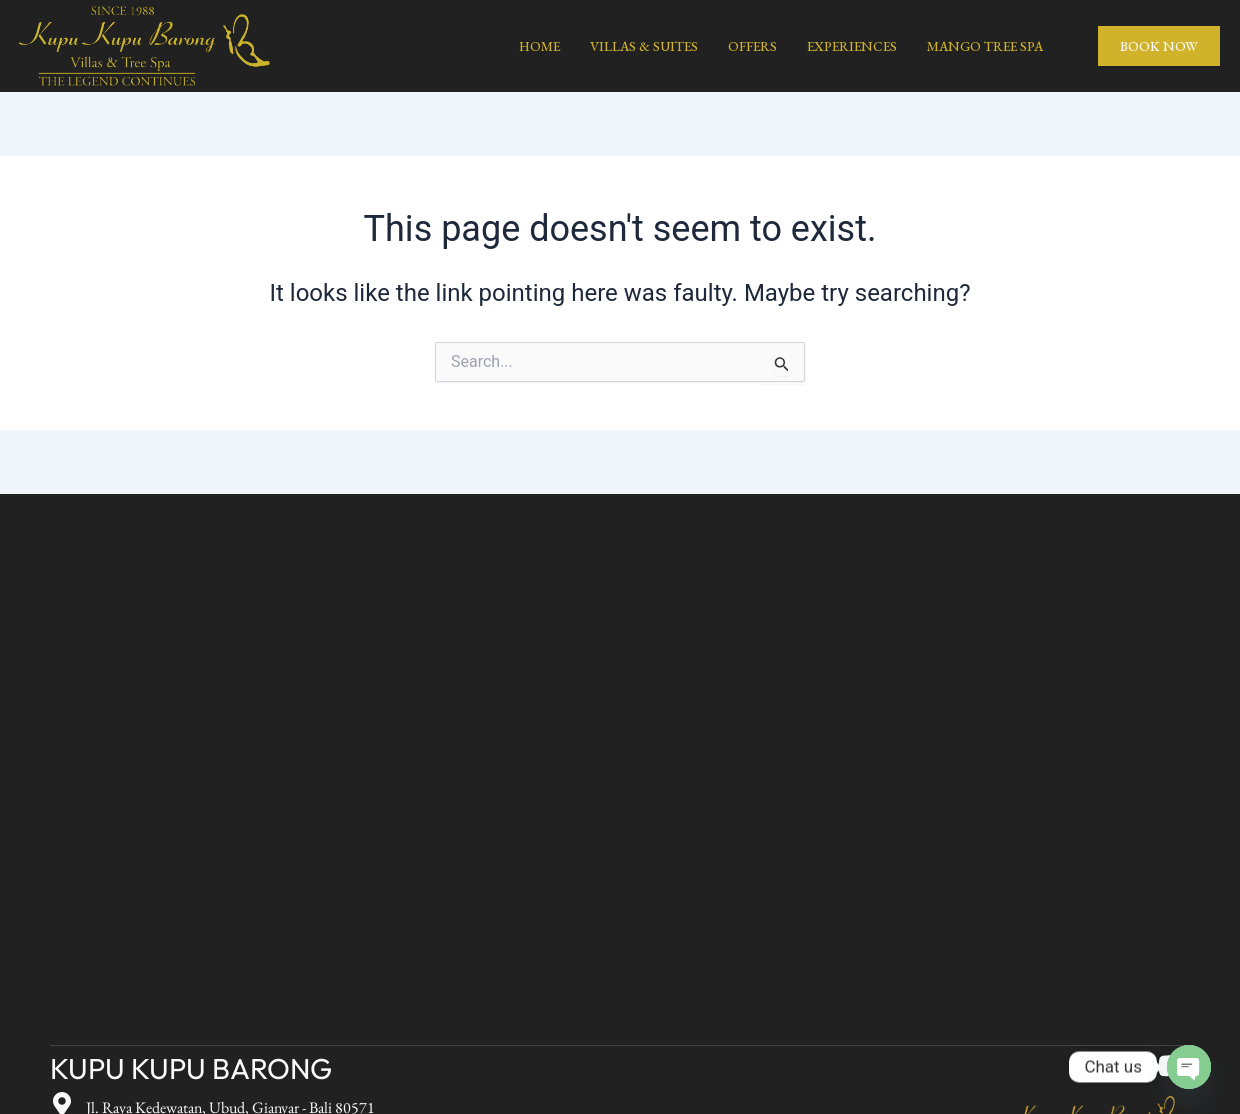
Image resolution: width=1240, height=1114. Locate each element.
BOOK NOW (1159, 46)
